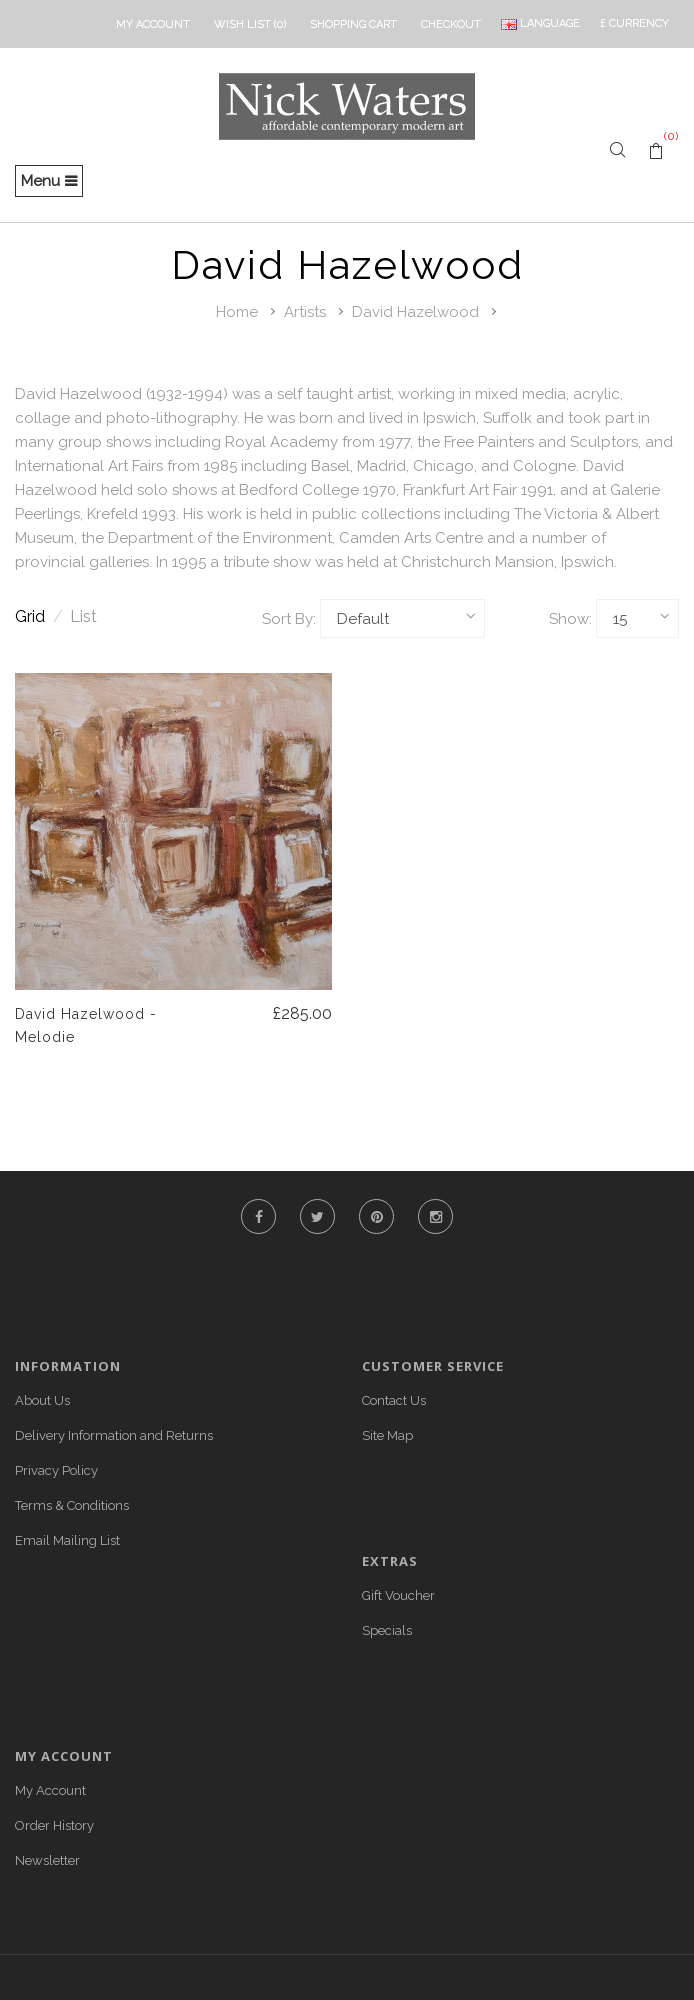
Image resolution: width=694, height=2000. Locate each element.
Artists (305, 312)
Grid (39, 616)
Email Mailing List (67, 1540)
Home (237, 312)
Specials (387, 1630)
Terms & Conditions (72, 1505)
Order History (54, 1825)
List (83, 616)
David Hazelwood (415, 312)
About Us (42, 1400)
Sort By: (289, 619)
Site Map (387, 1435)
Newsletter (47, 1860)
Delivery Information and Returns (114, 1435)
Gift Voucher (398, 1595)
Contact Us (394, 1400)
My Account (50, 1790)
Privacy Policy (56, 1470)
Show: (570, 619)
